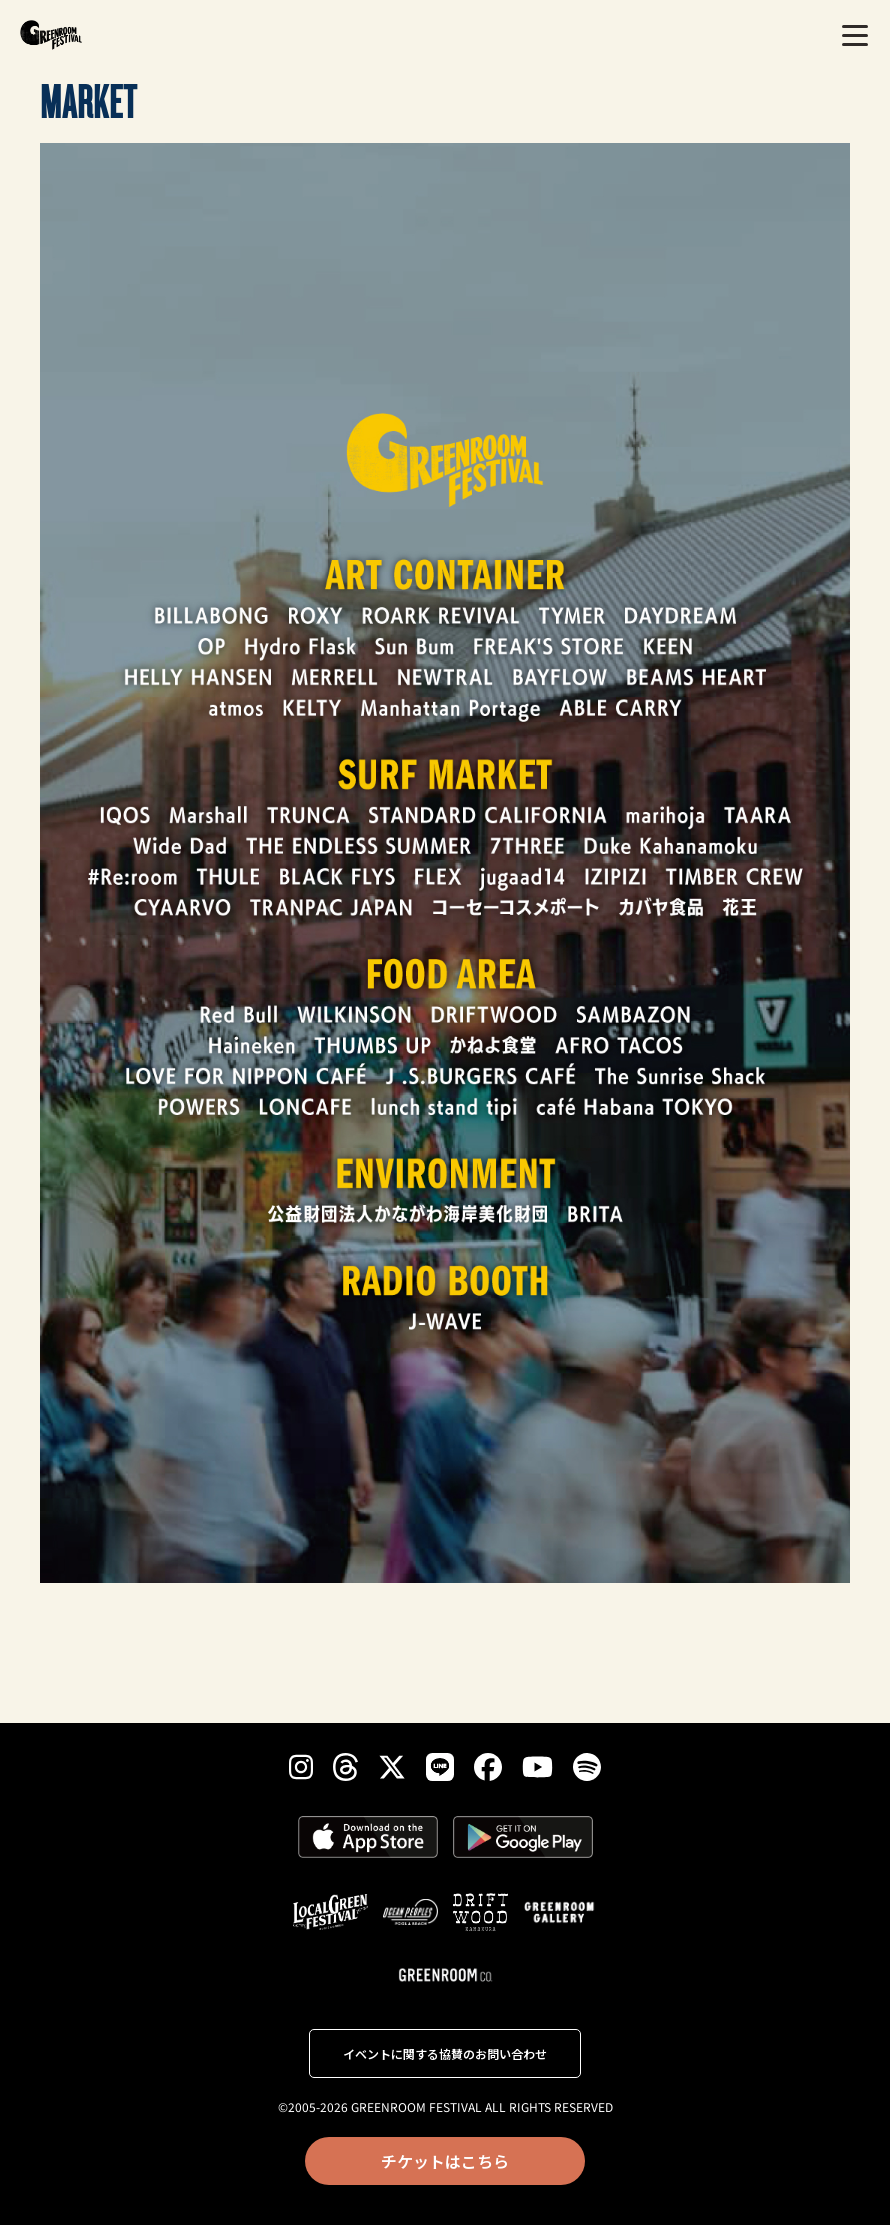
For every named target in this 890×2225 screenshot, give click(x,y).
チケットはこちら (445, 2161)
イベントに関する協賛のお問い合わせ (445, 2053)
